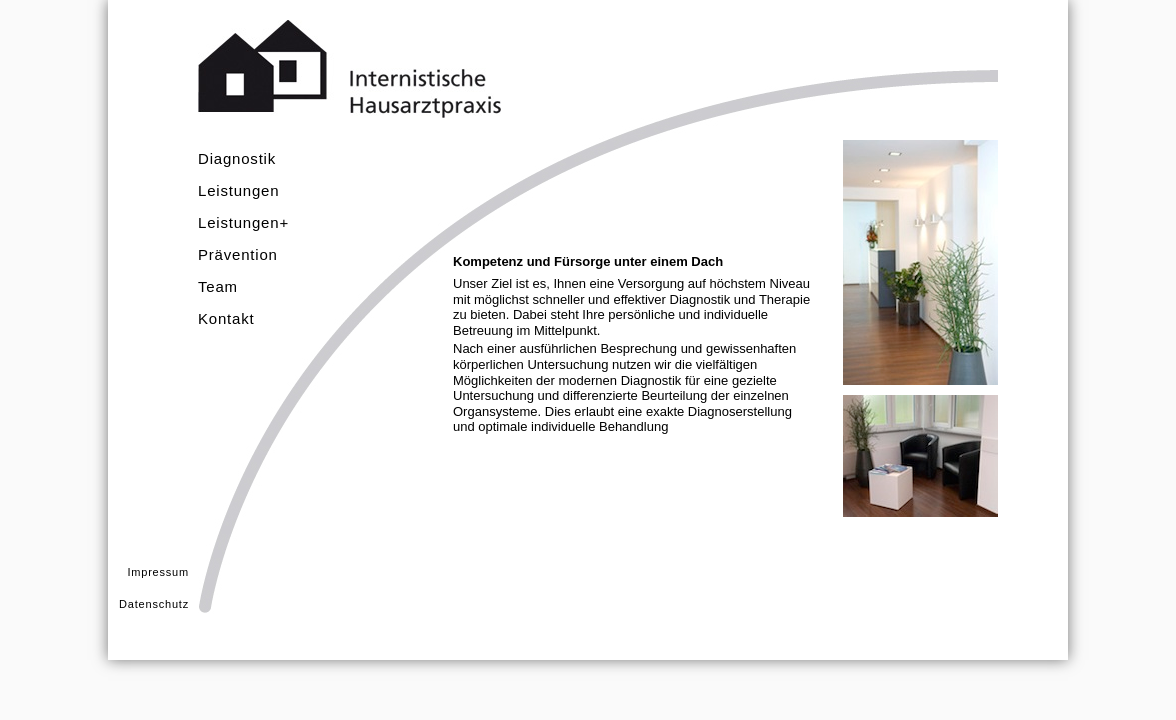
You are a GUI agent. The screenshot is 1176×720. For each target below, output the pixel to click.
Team (218, 286)
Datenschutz (154, 604)
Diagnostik (237, 158)
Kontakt (226, 318)
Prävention (238, 254)
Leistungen (238, 190)
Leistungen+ (243, 222)
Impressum (158, 572)
